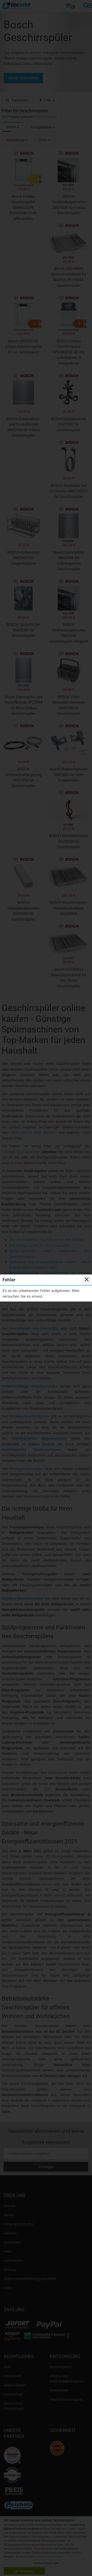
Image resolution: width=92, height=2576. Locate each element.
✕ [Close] (87, 1280)
